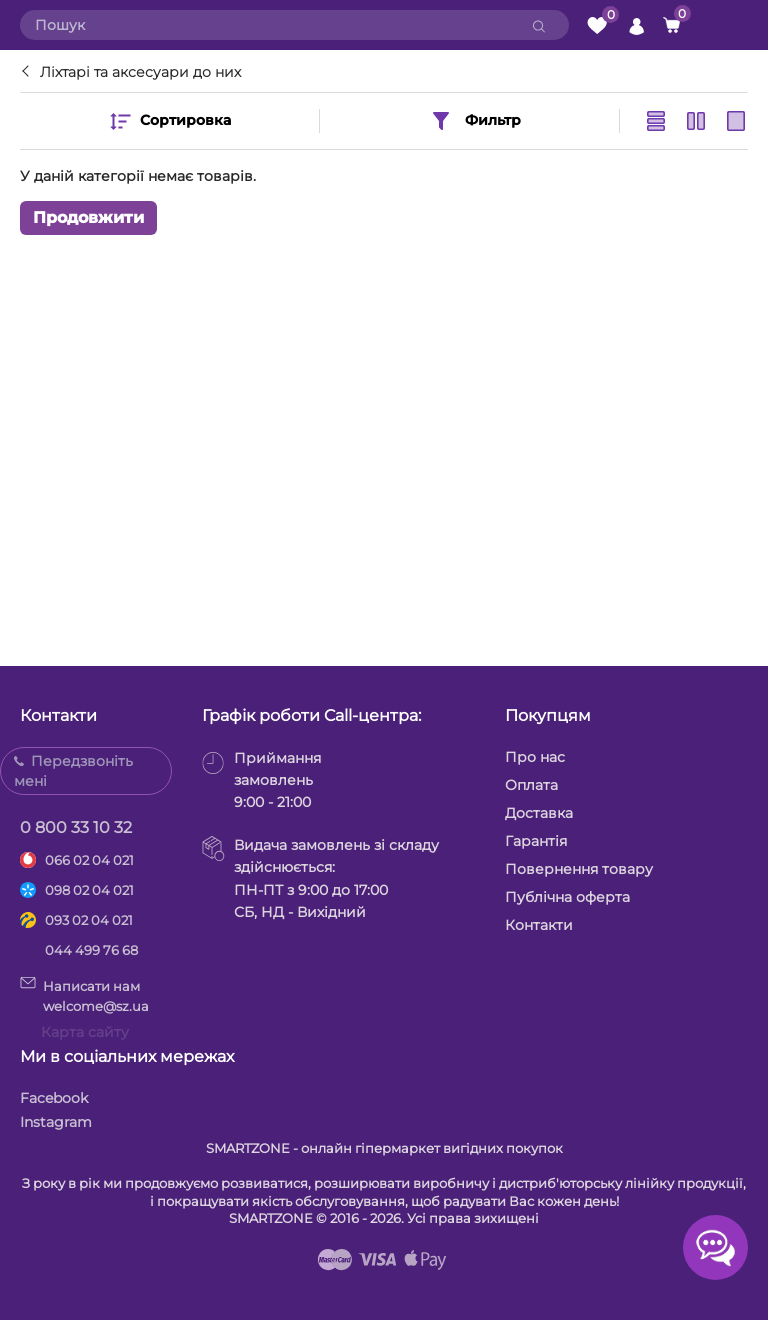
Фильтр (475, 121)
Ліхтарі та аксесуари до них (140, 72)
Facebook (54, 1098)
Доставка (539, 813)
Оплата (531, 785)
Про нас (535, 757)
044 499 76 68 (91, 950)
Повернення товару (579, 869)
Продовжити (88, 217)
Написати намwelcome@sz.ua (84, 995)
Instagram (56, 1122)
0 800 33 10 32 (76, 827)
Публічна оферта (567, 897)
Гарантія (536, 841)
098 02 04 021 (89, 890)
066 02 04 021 (89, 860)
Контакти (539, 925)
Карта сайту (85, 1032)
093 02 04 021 (89, 920)
